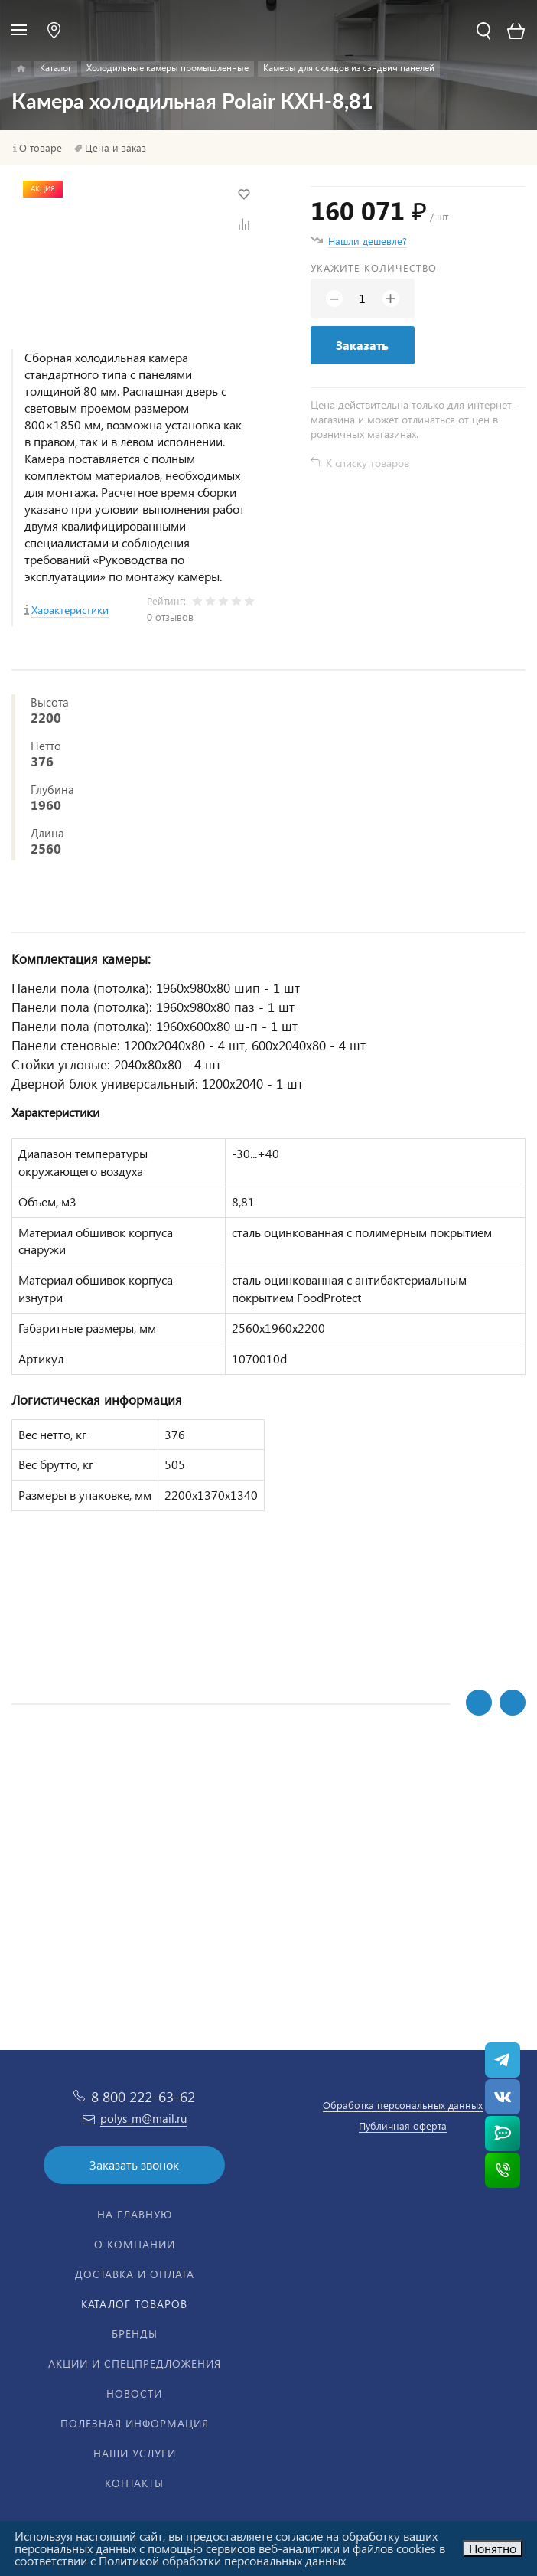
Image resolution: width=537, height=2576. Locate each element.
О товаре (40, 148)
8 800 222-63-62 (143, 2096)
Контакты (134, 2483)
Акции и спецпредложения (134, 2363)
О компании (134, 2244)
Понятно (492, 2548)
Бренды (135, 2333)
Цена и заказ (115, 148)
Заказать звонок (134, 2164)
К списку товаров (367, 462)
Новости (134, 2393)
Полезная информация (134, 2423)
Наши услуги (134, 2453)
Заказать (362, 345)
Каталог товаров (134, 2304)
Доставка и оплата (134, 2274)
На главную (134, 2214)
